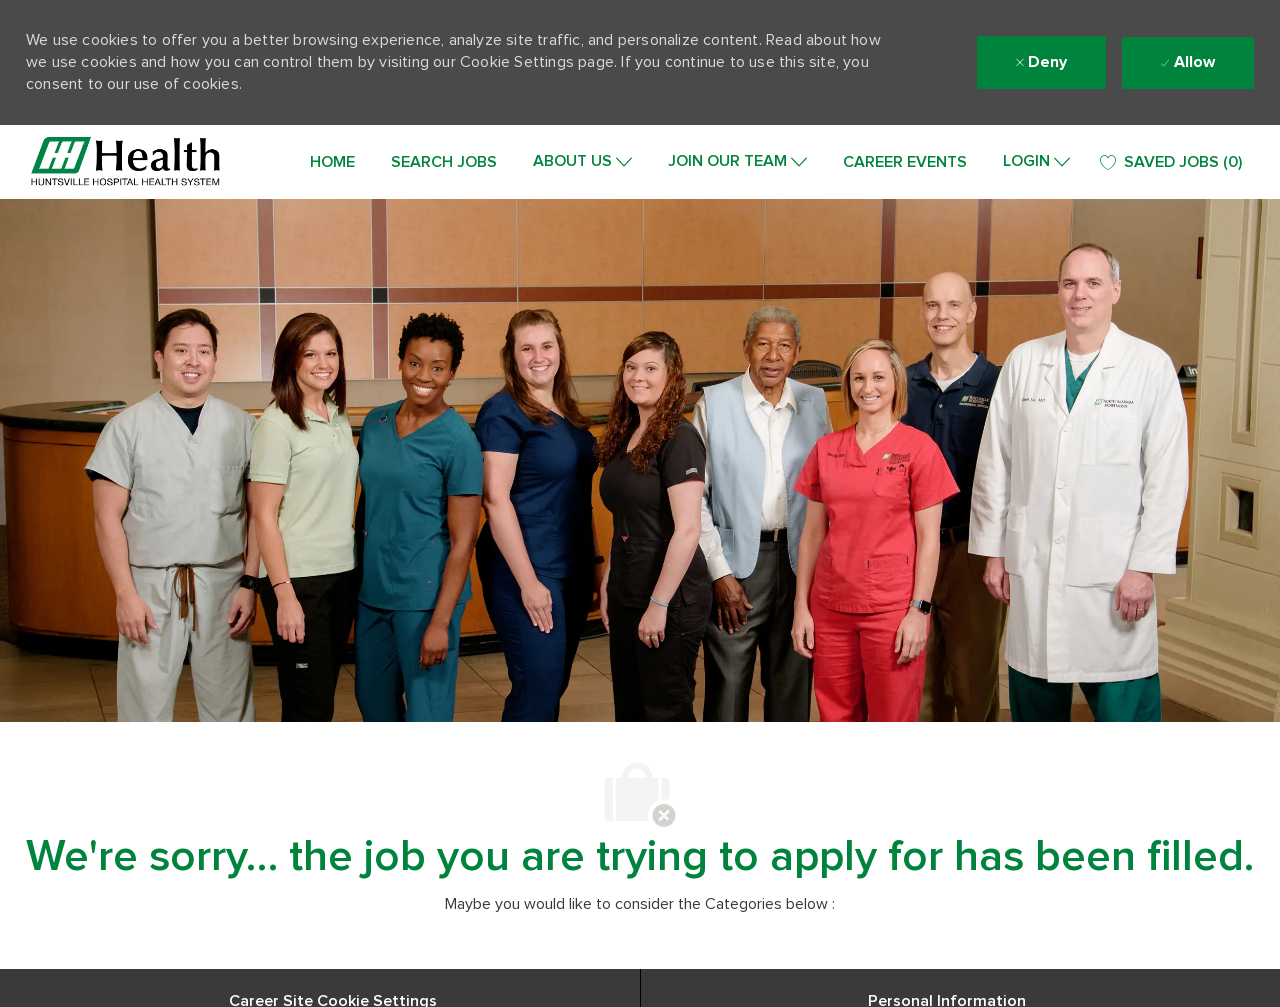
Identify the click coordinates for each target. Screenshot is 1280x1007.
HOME (332, 162)
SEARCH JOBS (444, 162)
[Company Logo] (126, 162)
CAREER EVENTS (905, 162)
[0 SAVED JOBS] (1171, 162)
